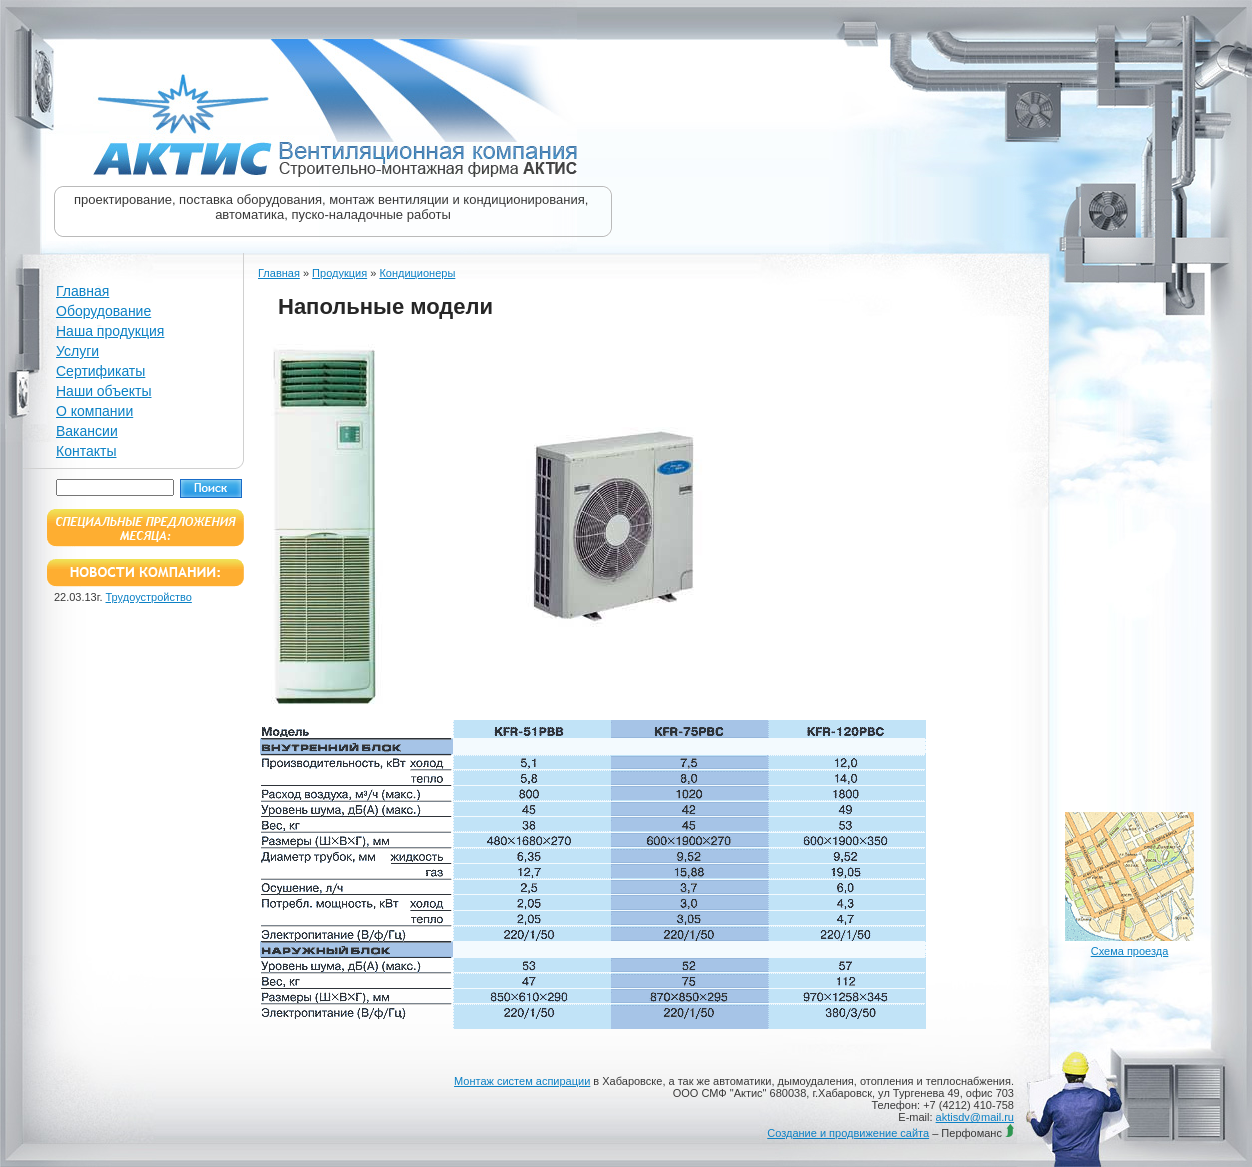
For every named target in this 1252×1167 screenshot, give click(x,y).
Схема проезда (1130, 951)
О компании (94, 411)
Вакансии (87, 431)
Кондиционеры (417, 273)
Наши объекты (103, 391)
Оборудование (103, 311)
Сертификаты (100, 371)
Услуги (77, 351)
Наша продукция (110, 331)
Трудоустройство (149, 597)
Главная (82, 291)
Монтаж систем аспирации (522, 1081)
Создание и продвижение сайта (848, 1133)
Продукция (339, 273)
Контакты (86, 451)
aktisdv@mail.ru (975, 1117)
